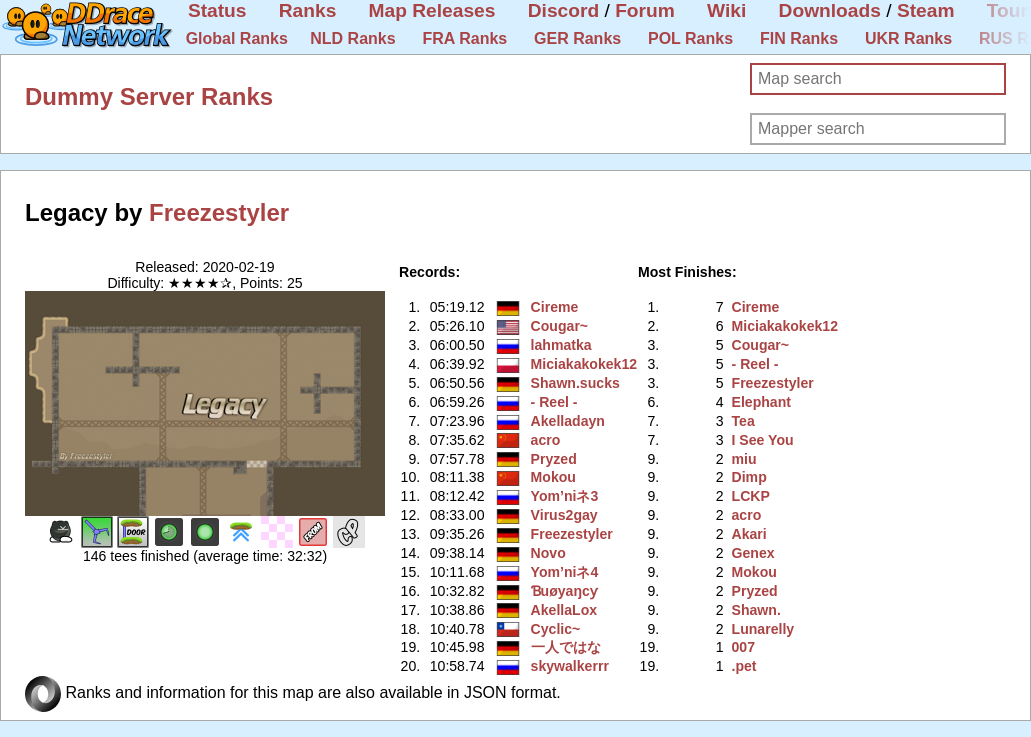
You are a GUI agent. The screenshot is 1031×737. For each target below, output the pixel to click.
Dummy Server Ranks (149, 96)
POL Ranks (690, 38)
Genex (753, 553)
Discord (563, 10)
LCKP (751, 496)
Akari (749, 534)
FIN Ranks (799, 38)
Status (217, 10)
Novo (548, 553)
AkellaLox (564, 610)
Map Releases (432, 10)
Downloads (830, 10)
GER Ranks (577, 38)
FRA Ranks (464, 38)
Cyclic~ (556, 629)
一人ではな (566, 647)
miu (744, 459)
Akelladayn (568, 421)
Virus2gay (564, 515)
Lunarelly (763, 629)
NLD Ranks (352, 38)
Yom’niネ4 (565, 572)
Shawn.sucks (575, 383)
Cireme (555, 307)
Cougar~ (560, 326)
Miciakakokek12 (584, 364)
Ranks (308, 10)
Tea (743, 421)
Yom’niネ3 (565, 496)
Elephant (761, 402)
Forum (645, 10)
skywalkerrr (570, 666)
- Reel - (554, 402)
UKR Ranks (908, 38)
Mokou (553, 477)
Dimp (749, 477)
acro (546, 440)
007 (744, 647)
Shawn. (756, 610)
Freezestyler (219, 212)
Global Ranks (237, 38)
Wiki (726, 10)
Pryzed (554, 459)
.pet (744, 666)
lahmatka (561, 345)
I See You (763, 440)
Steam (926, 10)
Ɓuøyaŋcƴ (564, 591)
